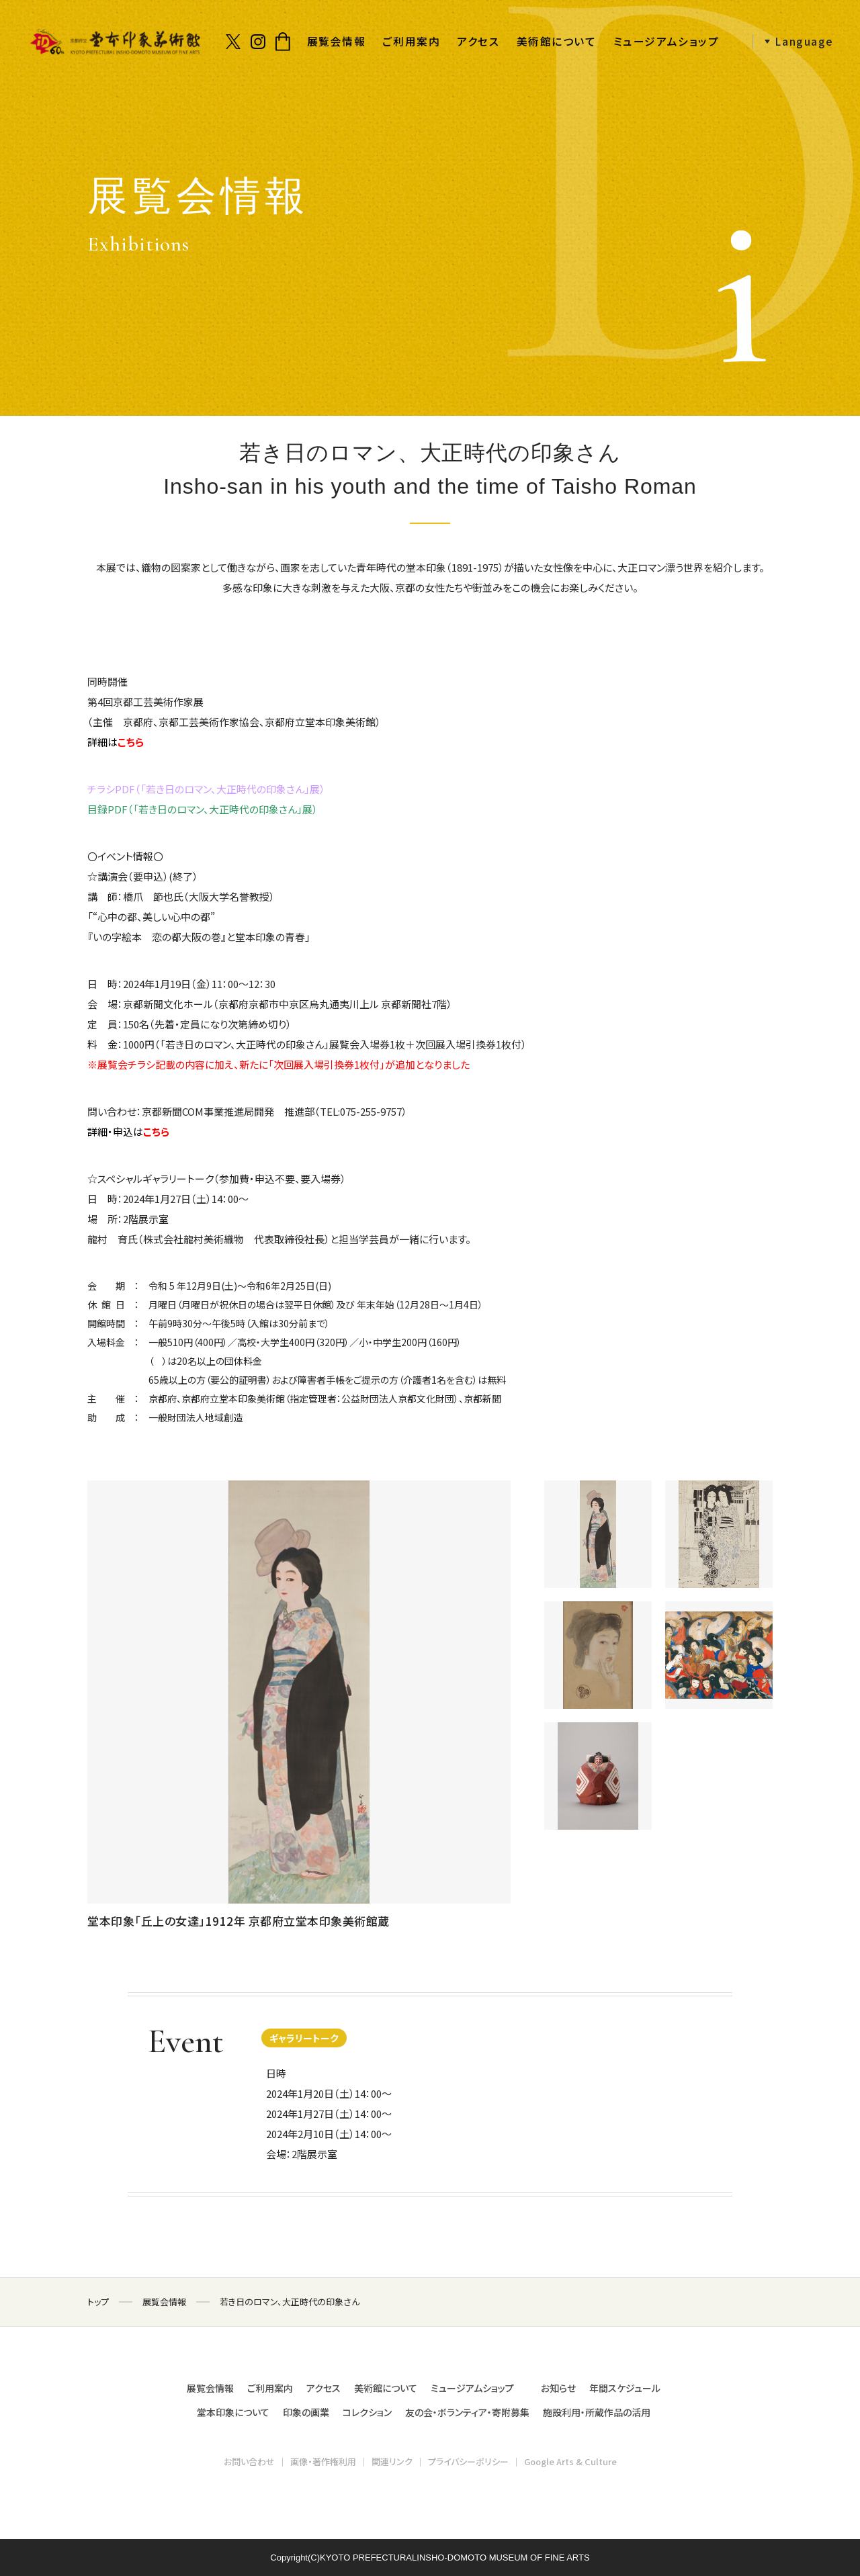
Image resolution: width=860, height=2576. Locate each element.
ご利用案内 (411, 41)
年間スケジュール (624, 2388)
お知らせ (558, 2388)
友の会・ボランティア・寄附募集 (467, 2412)
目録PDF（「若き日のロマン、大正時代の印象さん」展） (202, 809)
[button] (793, 42)
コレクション (367, 2412)
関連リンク (392, 2461)
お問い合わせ (249, 2461)
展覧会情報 (336, 41)
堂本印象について (233, 2412)
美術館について (557, 41)
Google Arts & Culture (570, 2461)
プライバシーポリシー (468, 2461)
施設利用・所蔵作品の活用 (596, 2412)
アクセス (478, 41)
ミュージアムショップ (666, 41)
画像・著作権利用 (323, 2461)
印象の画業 (306, 2412)
